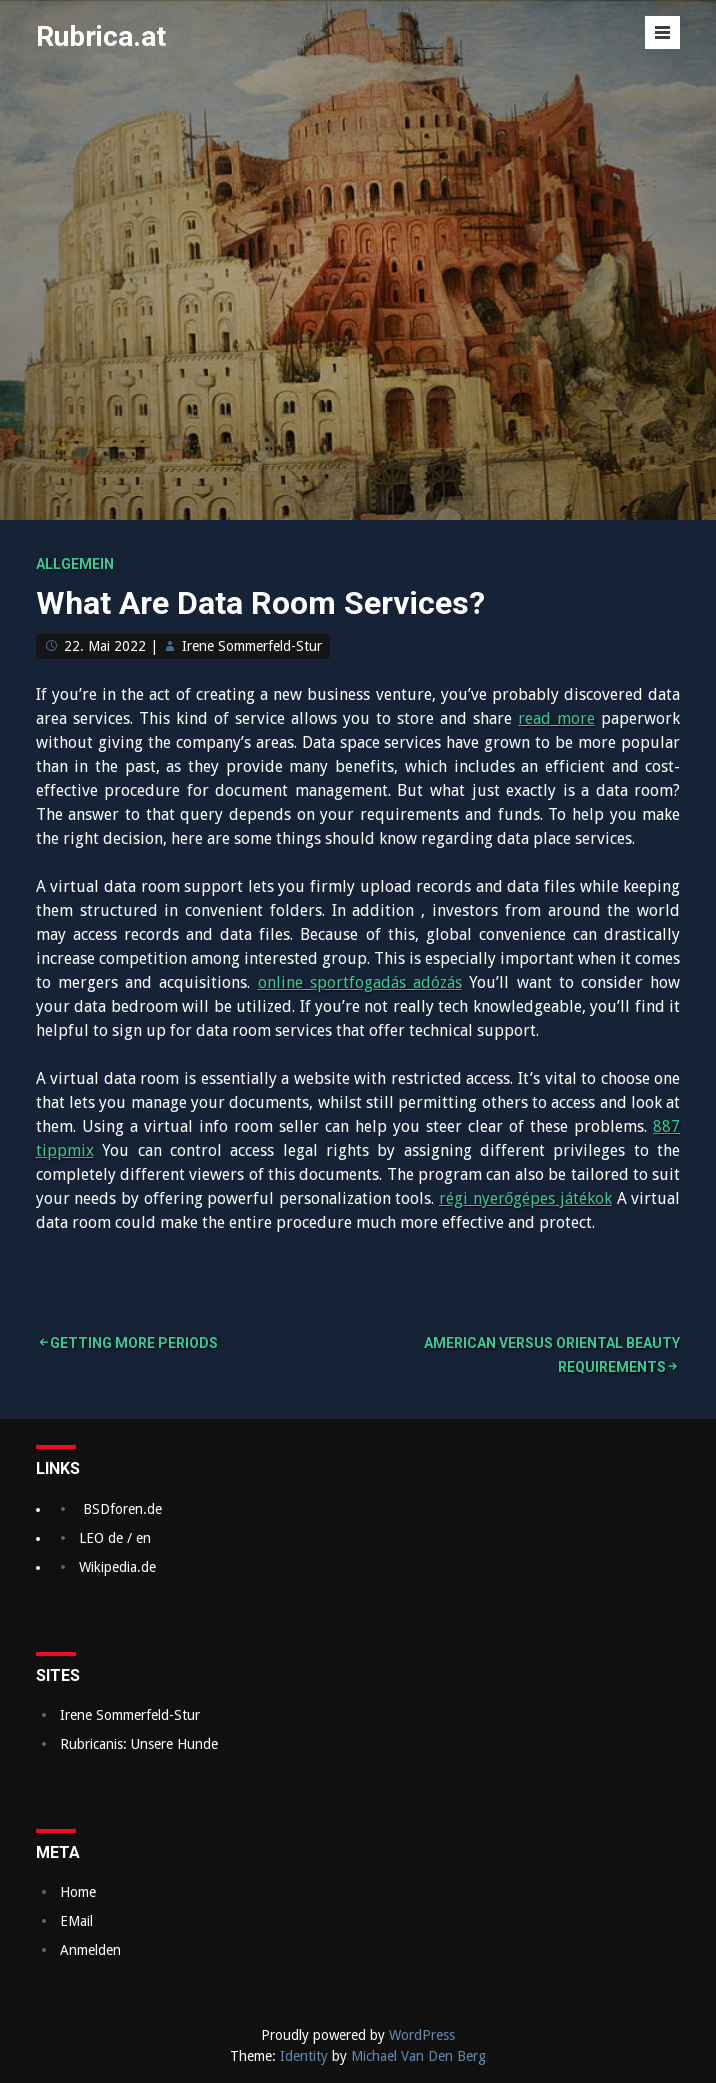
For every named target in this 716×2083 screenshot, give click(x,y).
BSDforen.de (122, 1509)
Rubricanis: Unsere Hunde (139, 1744)
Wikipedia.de (117, 1567)
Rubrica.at (101, 36)
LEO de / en (115, 1538)
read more (556, 718)
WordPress (422, 2035)
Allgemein (75, 564)
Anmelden (90, 1950)
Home (78, 1892)
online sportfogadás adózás (360, 982)
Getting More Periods (134, 1343)
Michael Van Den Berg (418, 2056)
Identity (304, 2056)
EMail (76, 1921)
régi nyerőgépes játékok (525, 1198)
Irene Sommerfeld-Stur (252, 646)
